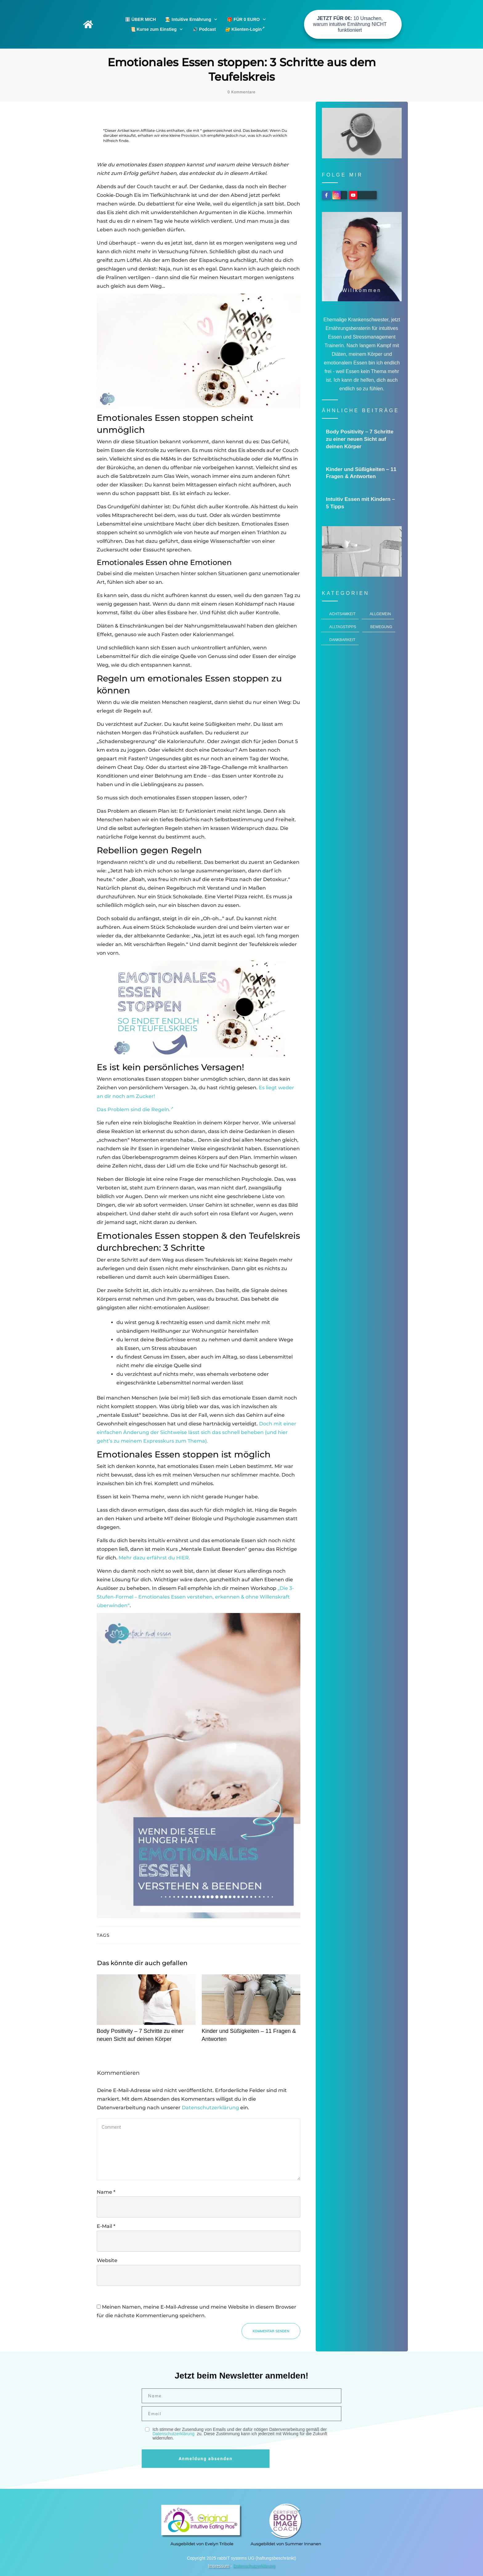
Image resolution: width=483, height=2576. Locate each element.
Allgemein (380, 614)
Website (107, 2260)
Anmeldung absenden (206, 2458)
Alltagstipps (342, 627)
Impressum (218, 2565)
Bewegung (381, 627)
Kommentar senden (271, 2331)
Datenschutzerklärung (210, 2108)
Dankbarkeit (342, 640)
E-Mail (106, 2226)
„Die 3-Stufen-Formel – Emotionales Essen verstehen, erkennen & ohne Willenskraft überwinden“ (195, 1596)
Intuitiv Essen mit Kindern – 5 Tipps (362, 503)
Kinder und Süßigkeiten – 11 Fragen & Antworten (251, 2011)
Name (106, 2192)
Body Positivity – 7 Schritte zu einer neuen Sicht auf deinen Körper (146, 2011)
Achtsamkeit (342, 614)
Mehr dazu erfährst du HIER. (154, 1558)
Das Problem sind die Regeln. (135, 1109)
